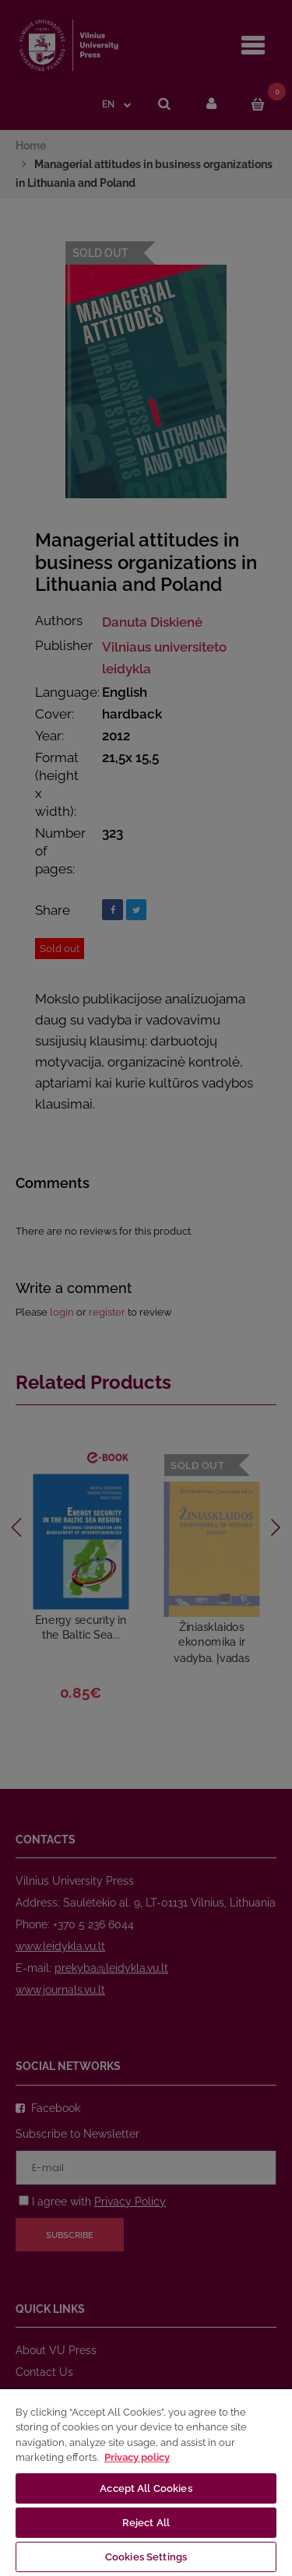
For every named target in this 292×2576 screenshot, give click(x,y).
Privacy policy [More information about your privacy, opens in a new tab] (137, 2457)
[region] (146, 2482)
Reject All (146, 2523)
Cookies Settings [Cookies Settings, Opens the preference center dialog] (146, 2557)
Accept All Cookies (146, 2488)
